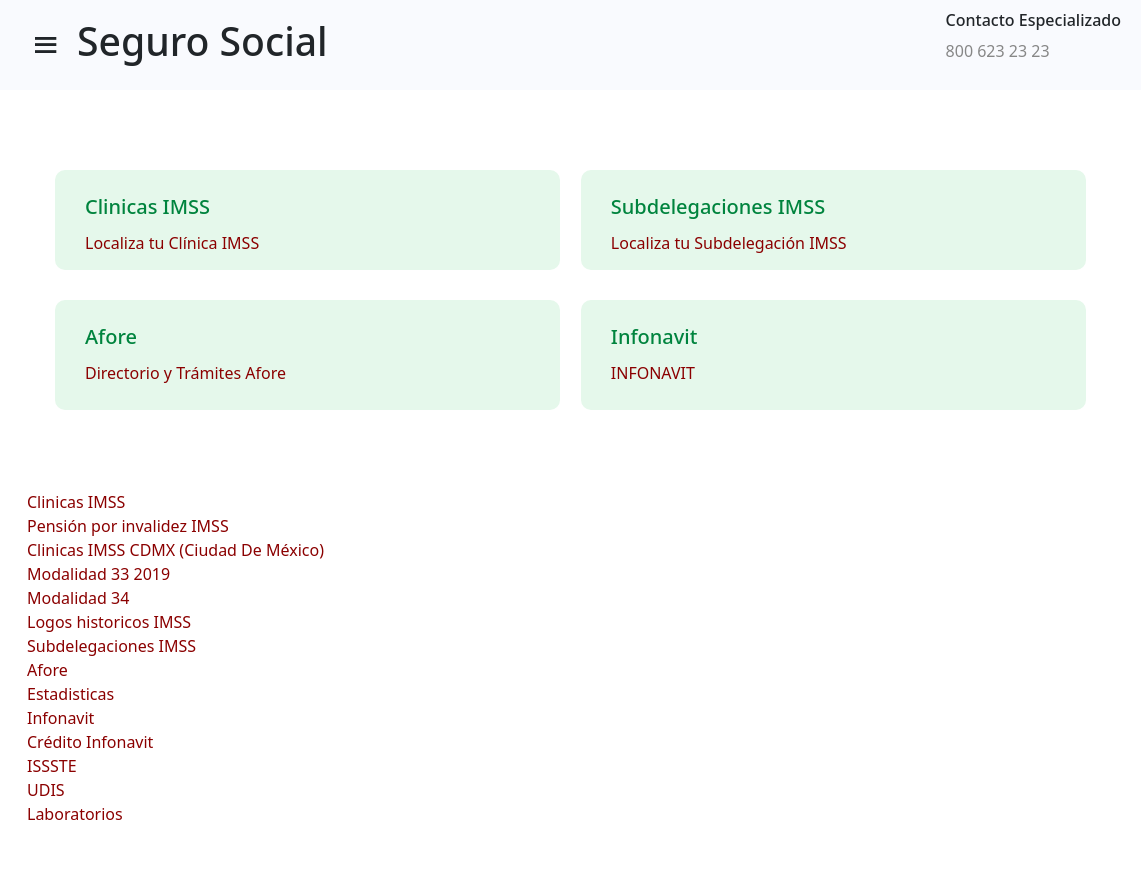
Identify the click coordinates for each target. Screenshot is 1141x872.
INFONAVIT (653, 373)
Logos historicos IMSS (109, 622)
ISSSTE (52, 766)
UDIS (46, 790)
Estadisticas (70, 694)
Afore (47, 670)
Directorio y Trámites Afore (185, 373)
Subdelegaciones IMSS (111, 646)
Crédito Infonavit (90, 742)
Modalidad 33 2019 (98, 574)
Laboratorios (75, 814)
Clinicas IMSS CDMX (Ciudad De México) (175, 550)
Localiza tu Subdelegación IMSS (729, 243)
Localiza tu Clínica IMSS (172, 243)
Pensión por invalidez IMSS (128, 526)
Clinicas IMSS (76, 502)
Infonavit (60, 718)
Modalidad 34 (78, 598)
